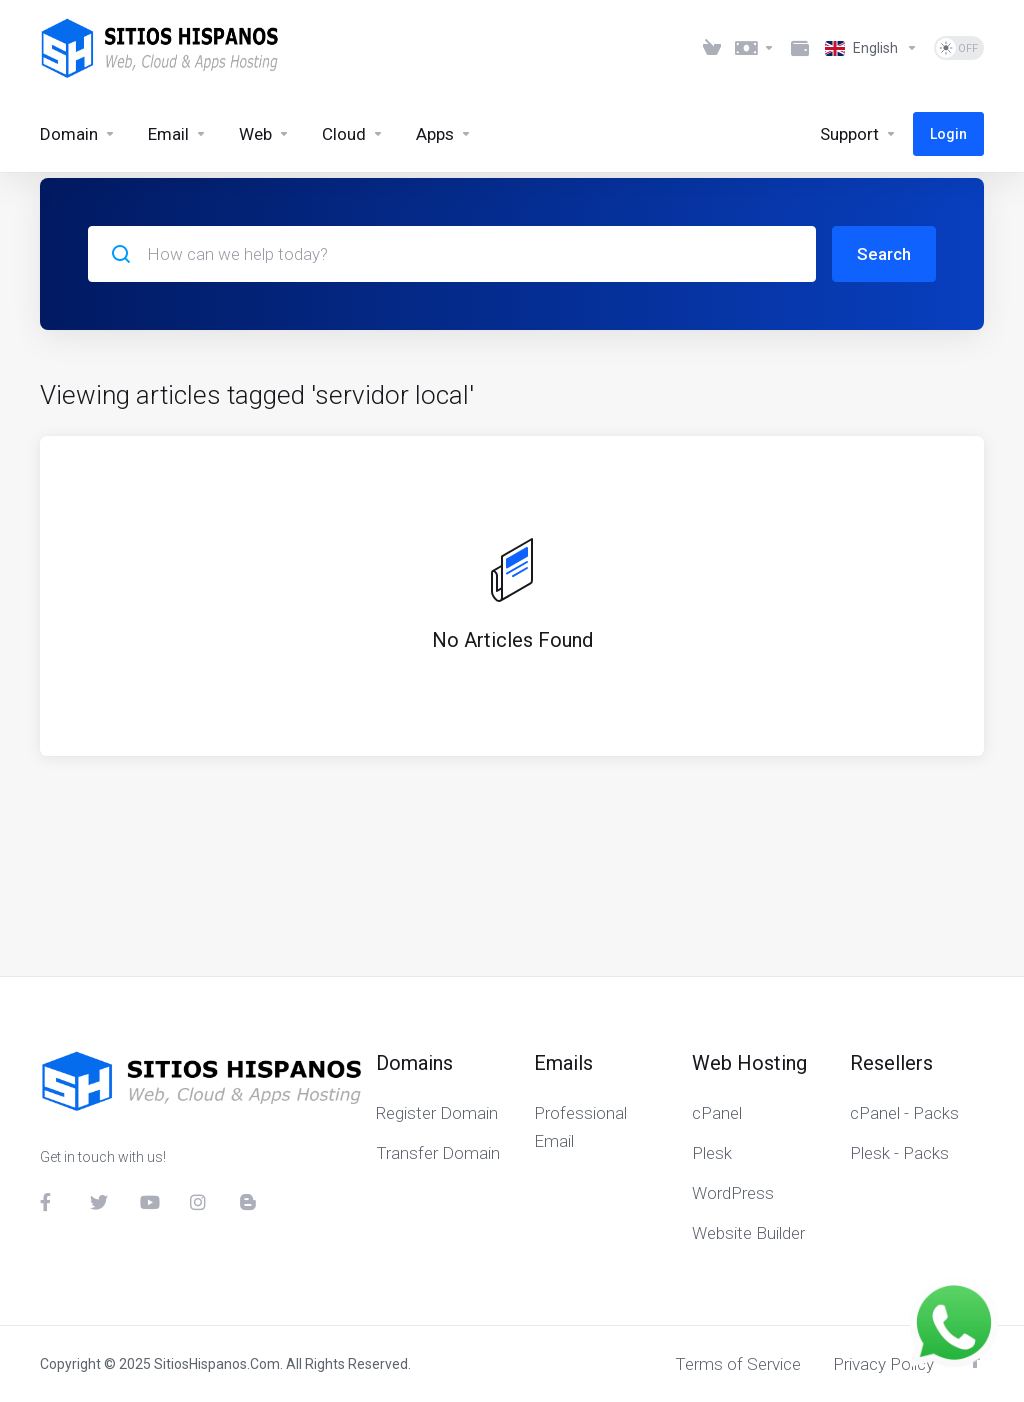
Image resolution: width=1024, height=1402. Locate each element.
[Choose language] (871, 48)
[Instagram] (199, 1202)
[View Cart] (712, 48)
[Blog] (249, 1202)
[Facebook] (49, 1202)
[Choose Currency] (756, 48)
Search (884, 254)
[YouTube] (149, 1202)
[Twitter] (99, 1202)
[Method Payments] (800, 48)
